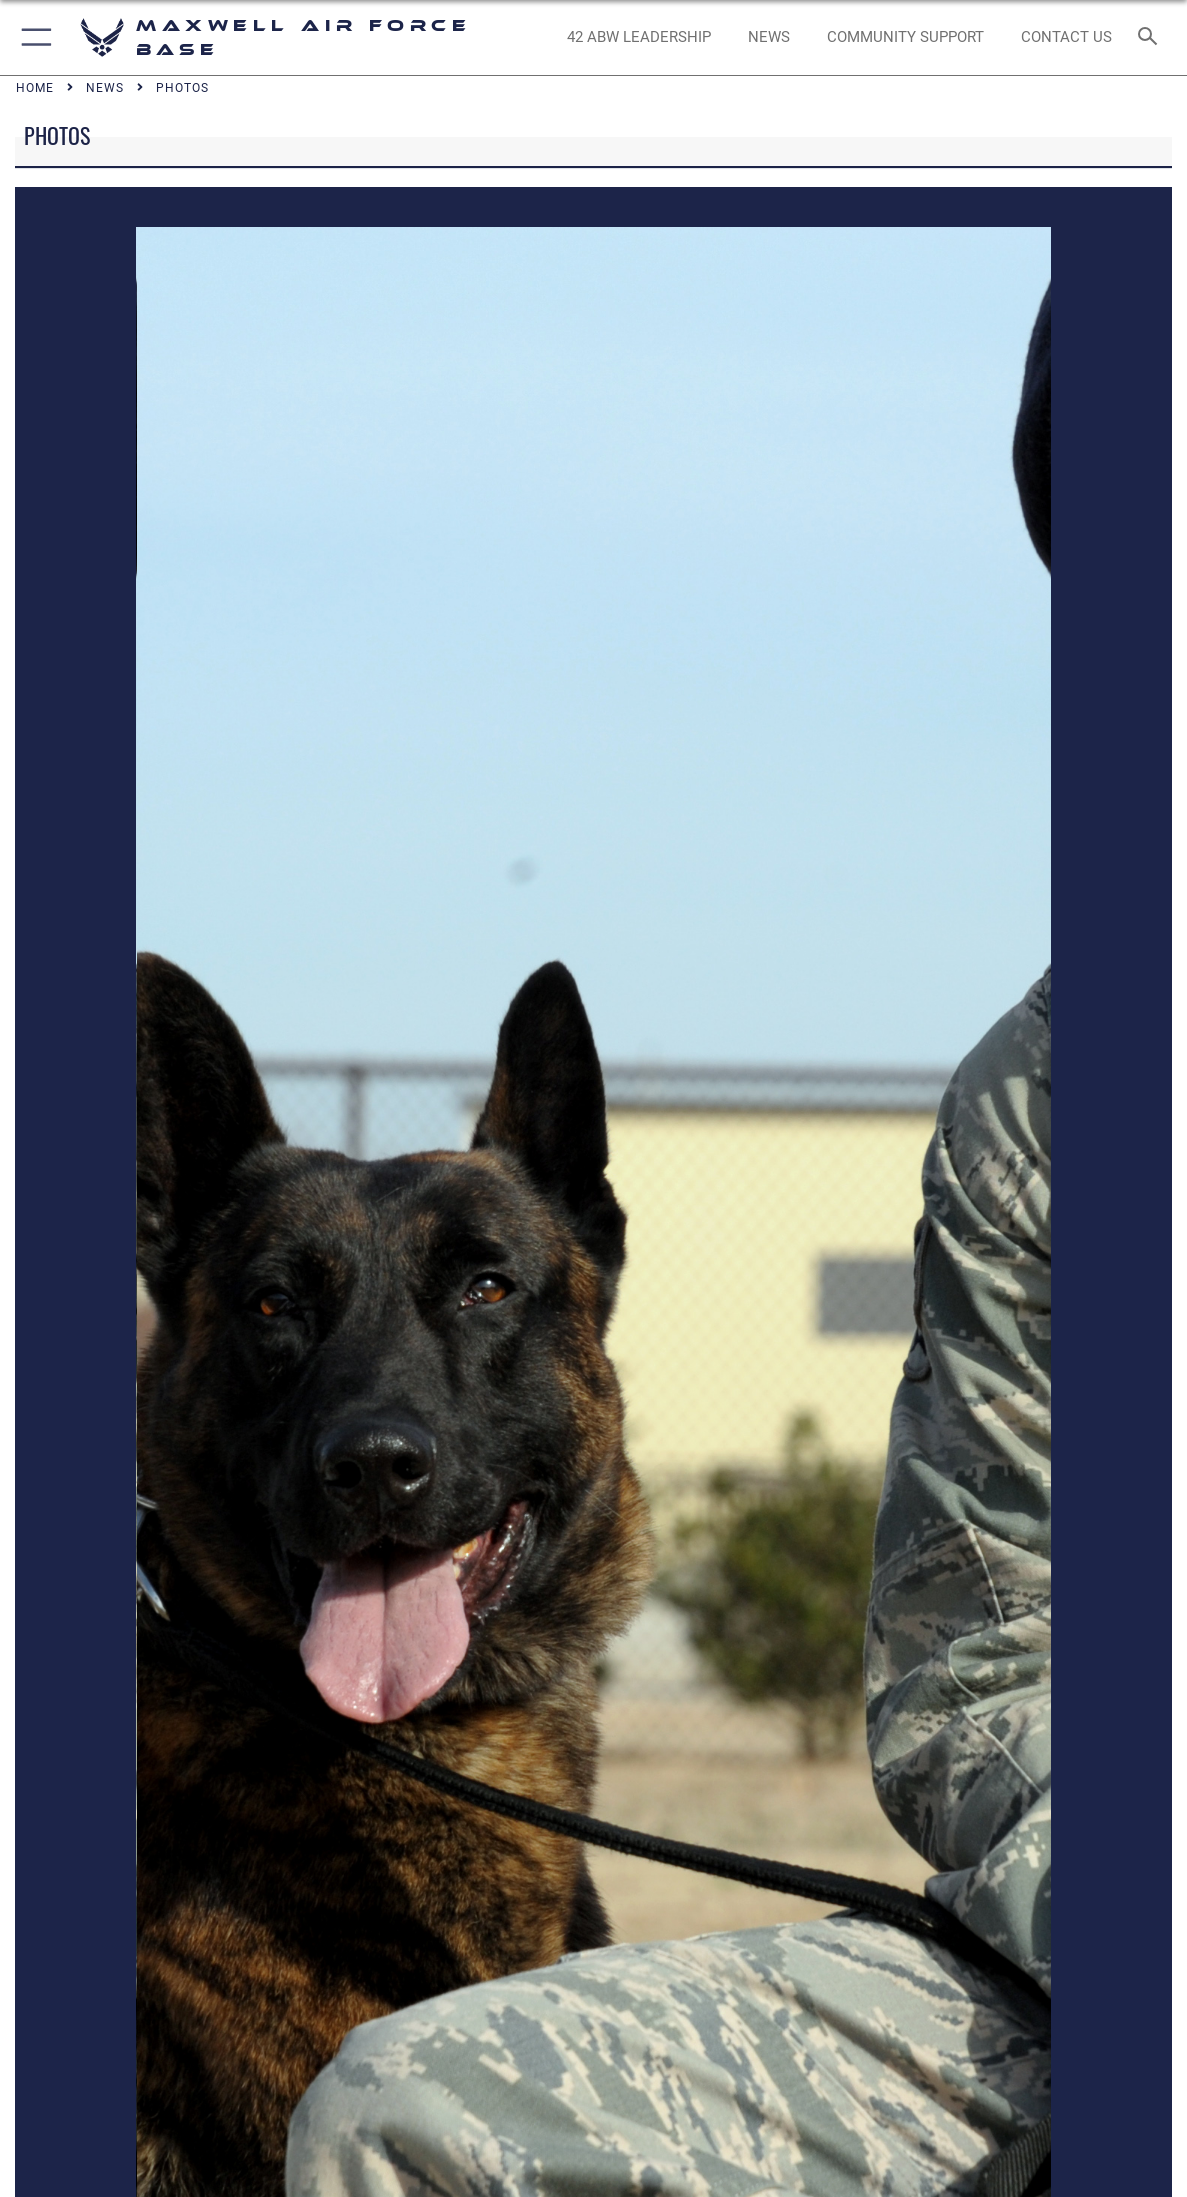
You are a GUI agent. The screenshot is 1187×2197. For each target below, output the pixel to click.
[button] (32, 37)
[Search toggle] (1151, 37)
